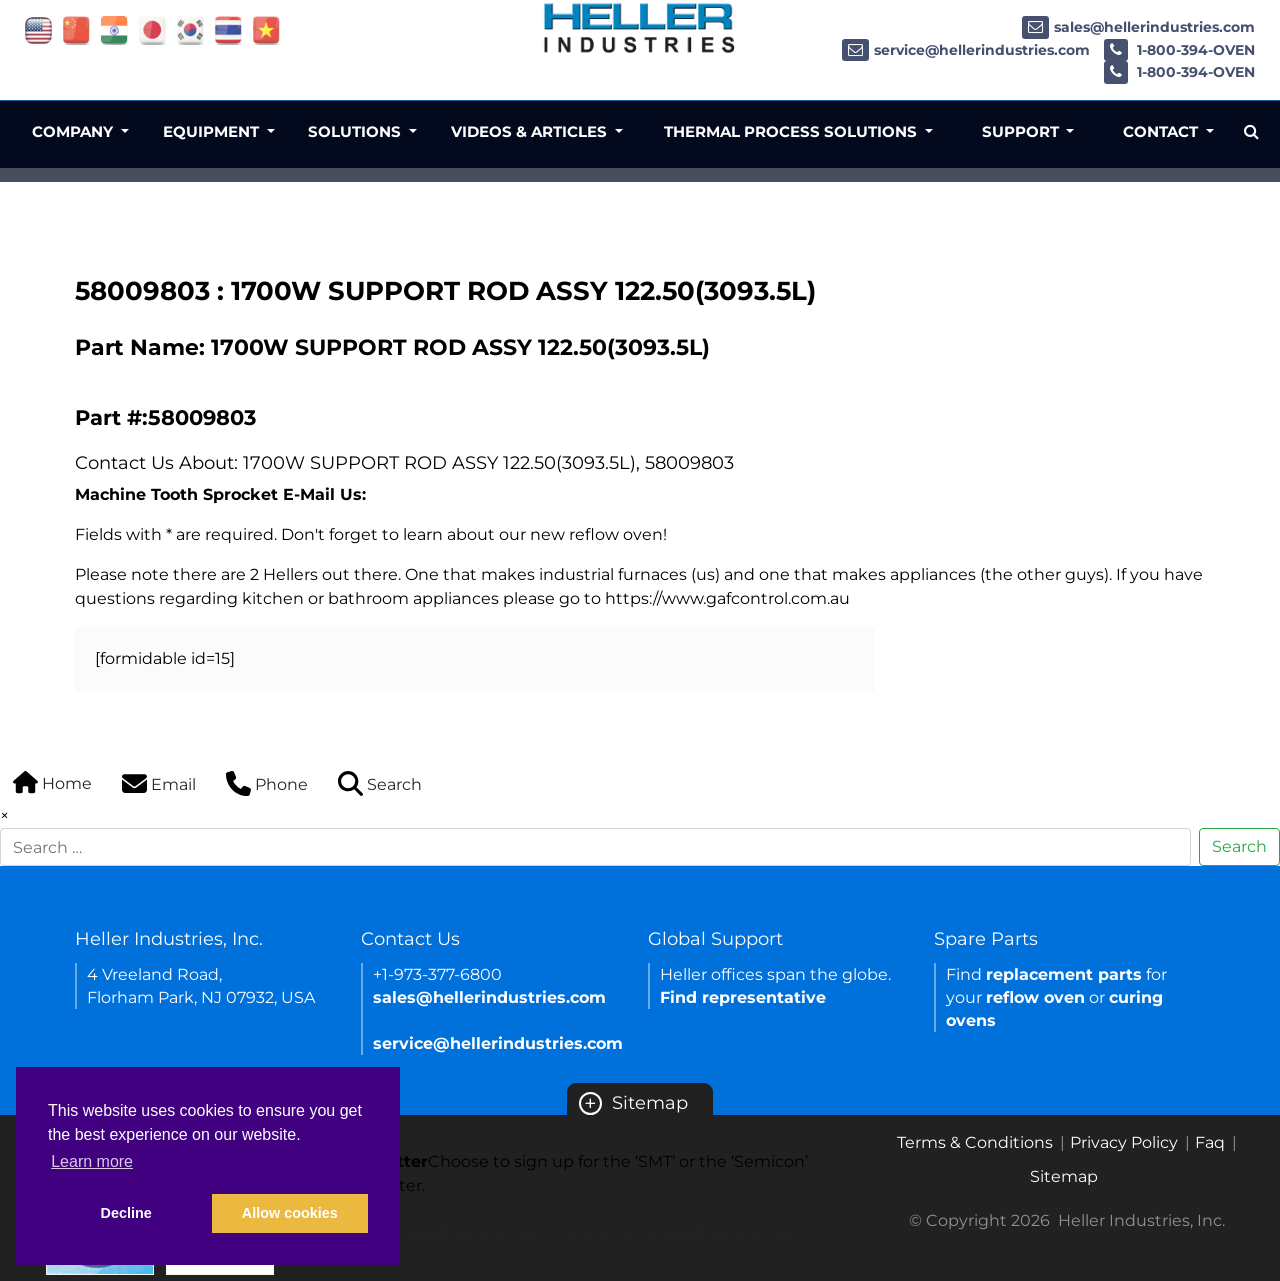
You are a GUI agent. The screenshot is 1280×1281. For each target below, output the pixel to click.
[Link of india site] (114, 29)
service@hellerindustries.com (966, 50)
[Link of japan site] (152, 29)
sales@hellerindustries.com (1138, 27)
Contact (1162, 131)
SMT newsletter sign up (442, 1232)
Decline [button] (126, 1213)
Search (1239, 846)
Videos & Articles (531, 131)
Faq (1210, 1142)
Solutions (356, 131)
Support (1022, 131)
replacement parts (1064, 974)
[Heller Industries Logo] (640, 27)
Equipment (213, 131)
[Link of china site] (76, 29)
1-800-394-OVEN (1179, 50)
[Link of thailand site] (228, 29)
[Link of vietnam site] (266, 29)
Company (74, 131)
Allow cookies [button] (290, 1213)
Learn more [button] (92, 1161)
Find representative (743, 997)
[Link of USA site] (38, 29)
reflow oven (1035, 997)
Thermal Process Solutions (792, 131)
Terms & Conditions (975, 1142)
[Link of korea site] (190, 29)
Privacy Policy (1124, 1142)
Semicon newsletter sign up (680, 1232)
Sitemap (633, 1103)
